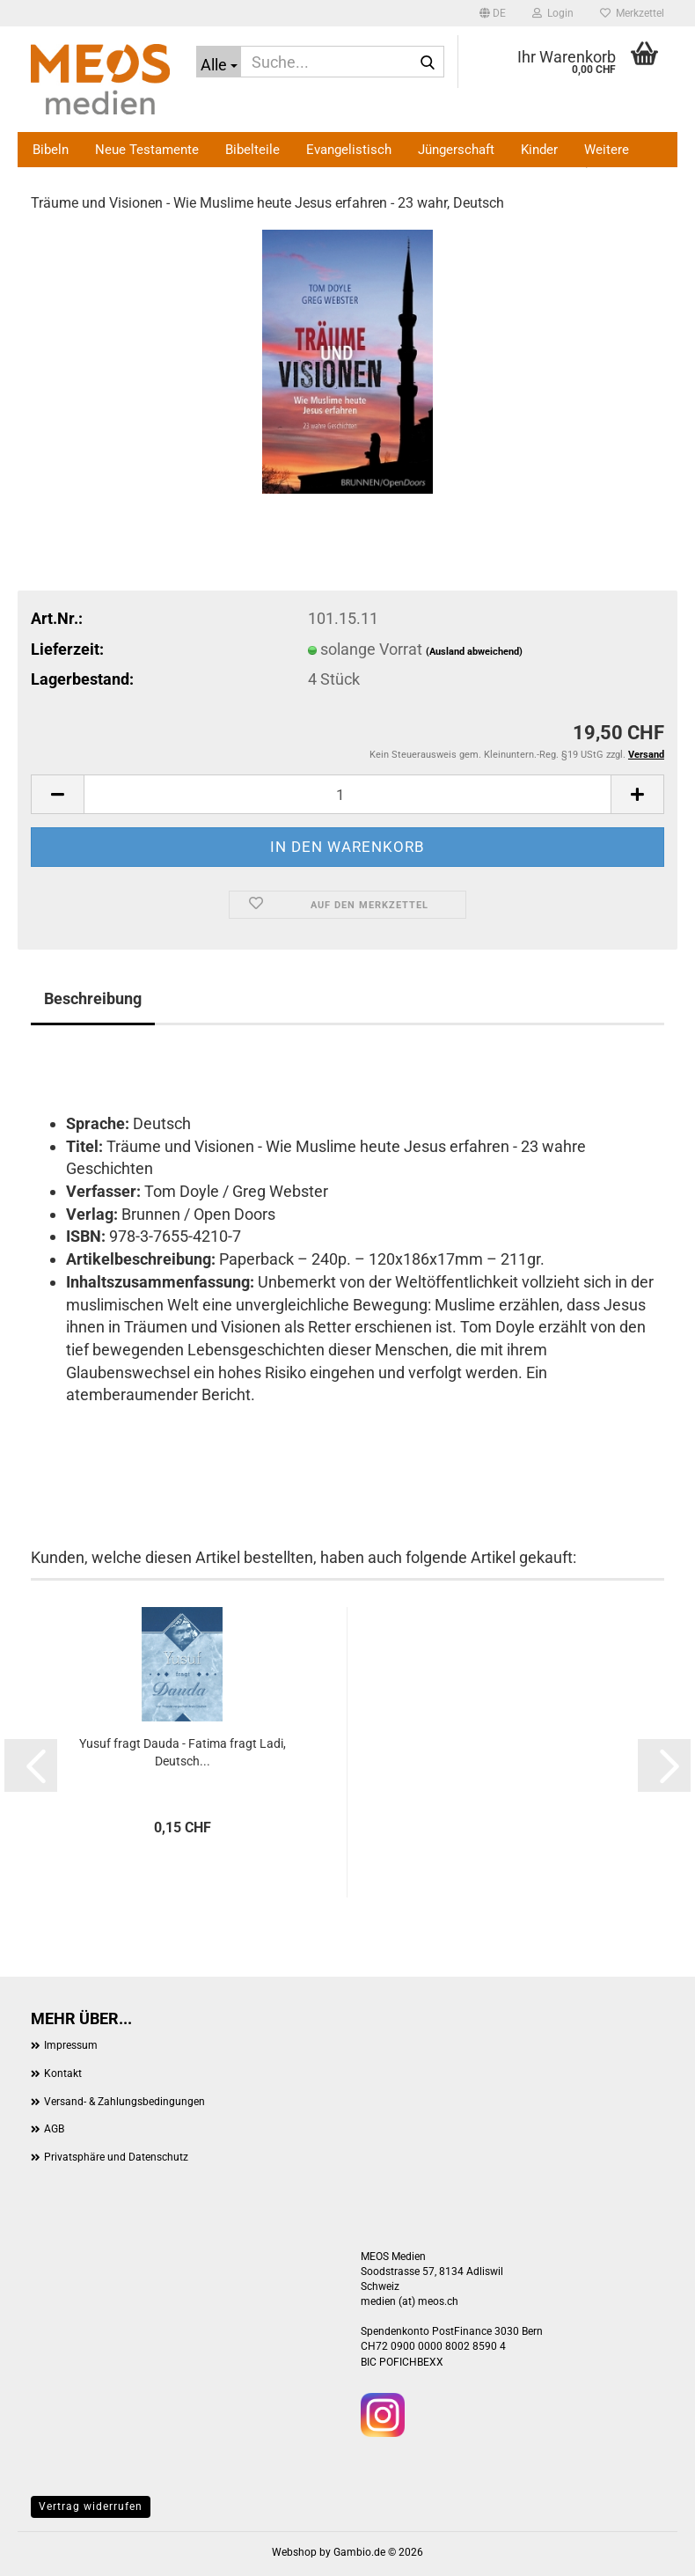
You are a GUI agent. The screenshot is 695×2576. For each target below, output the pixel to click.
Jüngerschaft (456, 150)
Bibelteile (252, 150)
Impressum (71, 2045)
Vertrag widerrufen (91, 2506)
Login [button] (553, 13)
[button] (492, 13)
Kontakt (63, 2073)
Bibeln (51, 150)
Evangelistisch (348, 150)
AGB (54, 2129)
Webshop (294, 2552)
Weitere (606, 150)
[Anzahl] (347, 794)
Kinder (539, 150)
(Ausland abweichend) (474, 651)
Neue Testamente (147, 150)
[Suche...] (218, 61)
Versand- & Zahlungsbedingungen (124, 2101)
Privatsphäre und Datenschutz (116, 2157)
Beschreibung (93, 998)
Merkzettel (632, 13)
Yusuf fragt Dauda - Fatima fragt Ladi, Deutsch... (182, 1752)
